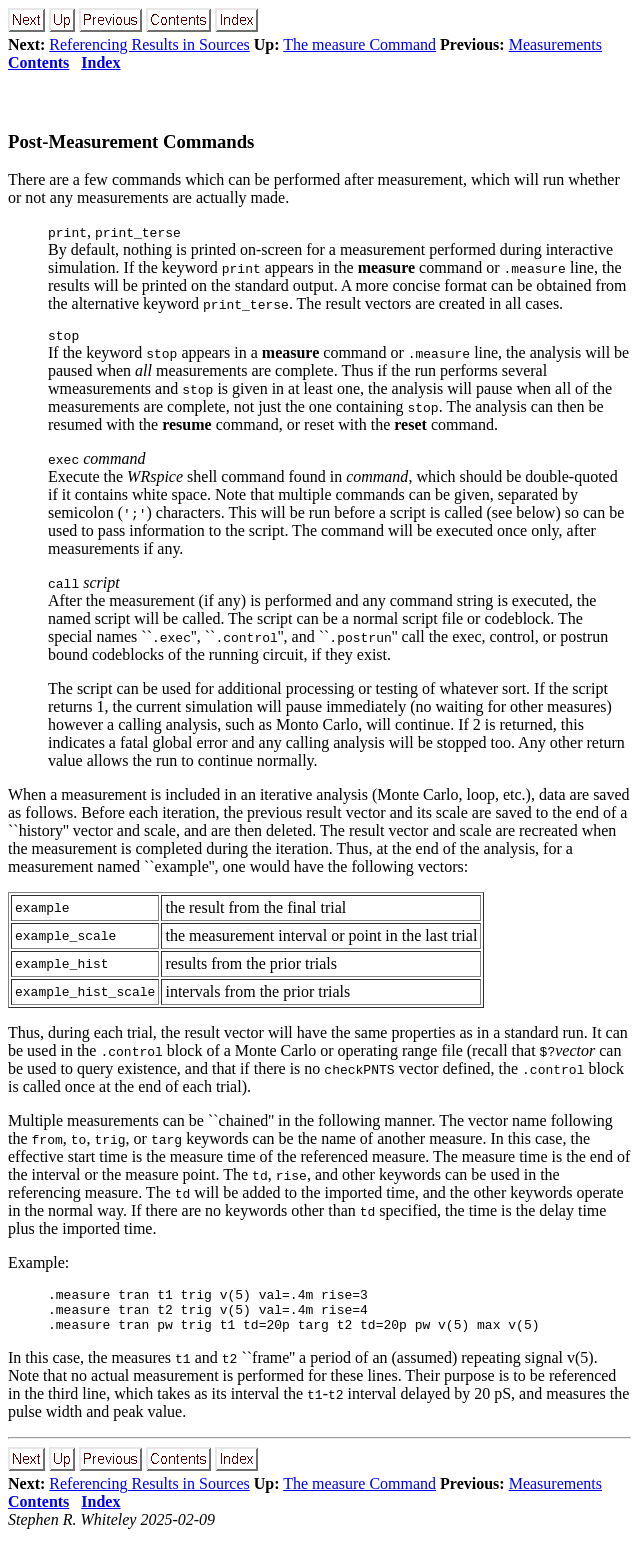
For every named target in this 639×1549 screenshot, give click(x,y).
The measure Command (359, 44)
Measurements (555, 44)
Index (100, 62)
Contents (38, 62)
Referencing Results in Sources (149, 44)
